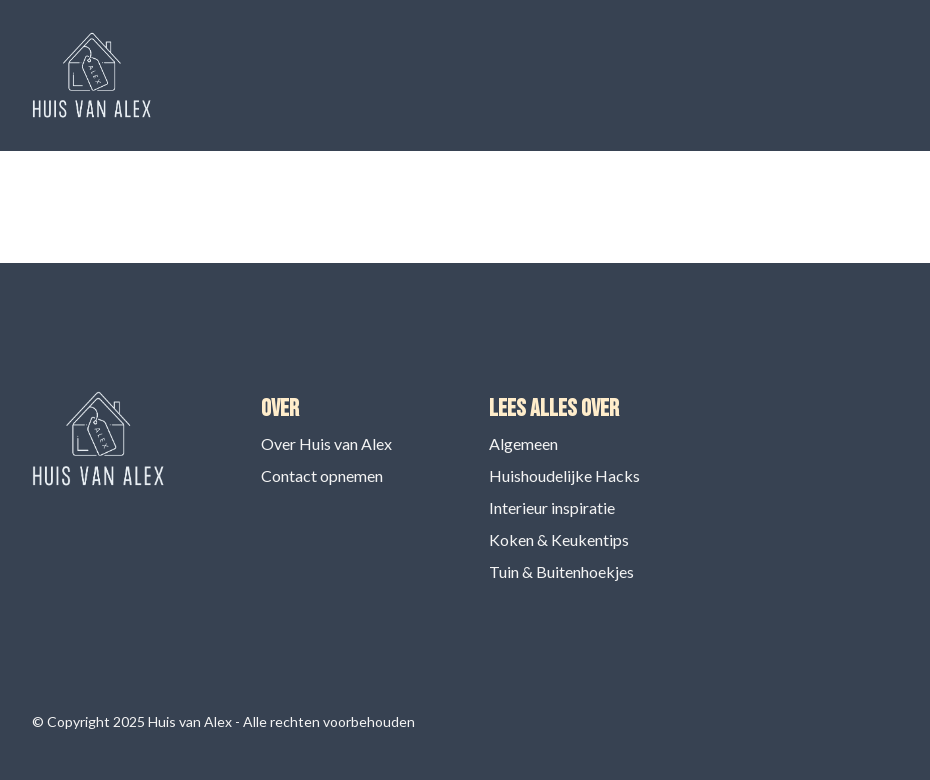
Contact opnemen (322, 475)
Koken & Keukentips (559, 539)
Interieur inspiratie (552, 507)
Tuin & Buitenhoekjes (561, 571)
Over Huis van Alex (326, 443)
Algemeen (523, 443)
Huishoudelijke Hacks (564, 475)
